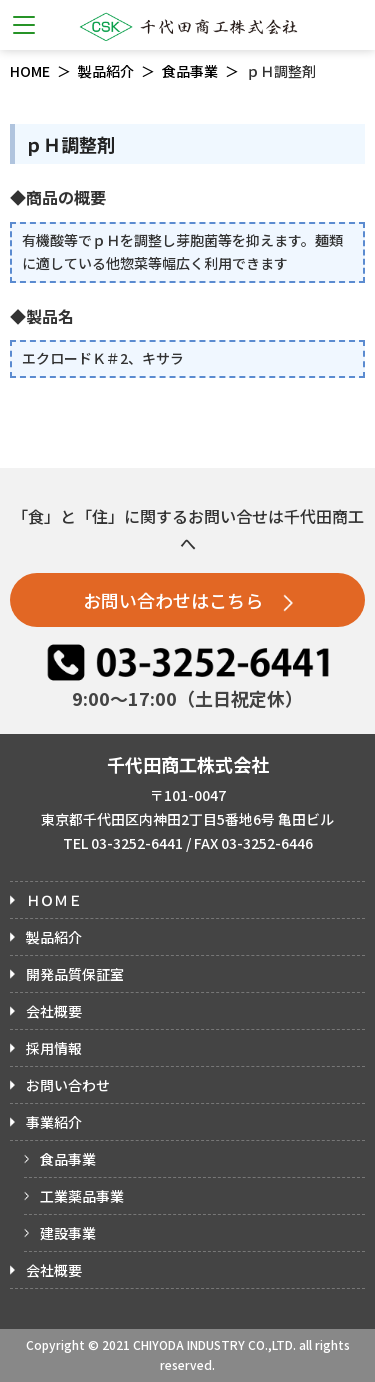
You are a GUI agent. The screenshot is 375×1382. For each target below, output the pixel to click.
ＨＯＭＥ (54, 900)
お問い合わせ (68, 1085)
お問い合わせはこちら (188, 600)
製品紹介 (106, 71)
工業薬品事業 (82, 1196)
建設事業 (68, 1233)
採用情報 (54, 1048)
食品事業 (190, 71)
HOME (30, 71)
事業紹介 (54, 1122)
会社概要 (54, 1011)
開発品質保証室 (75, 974)
